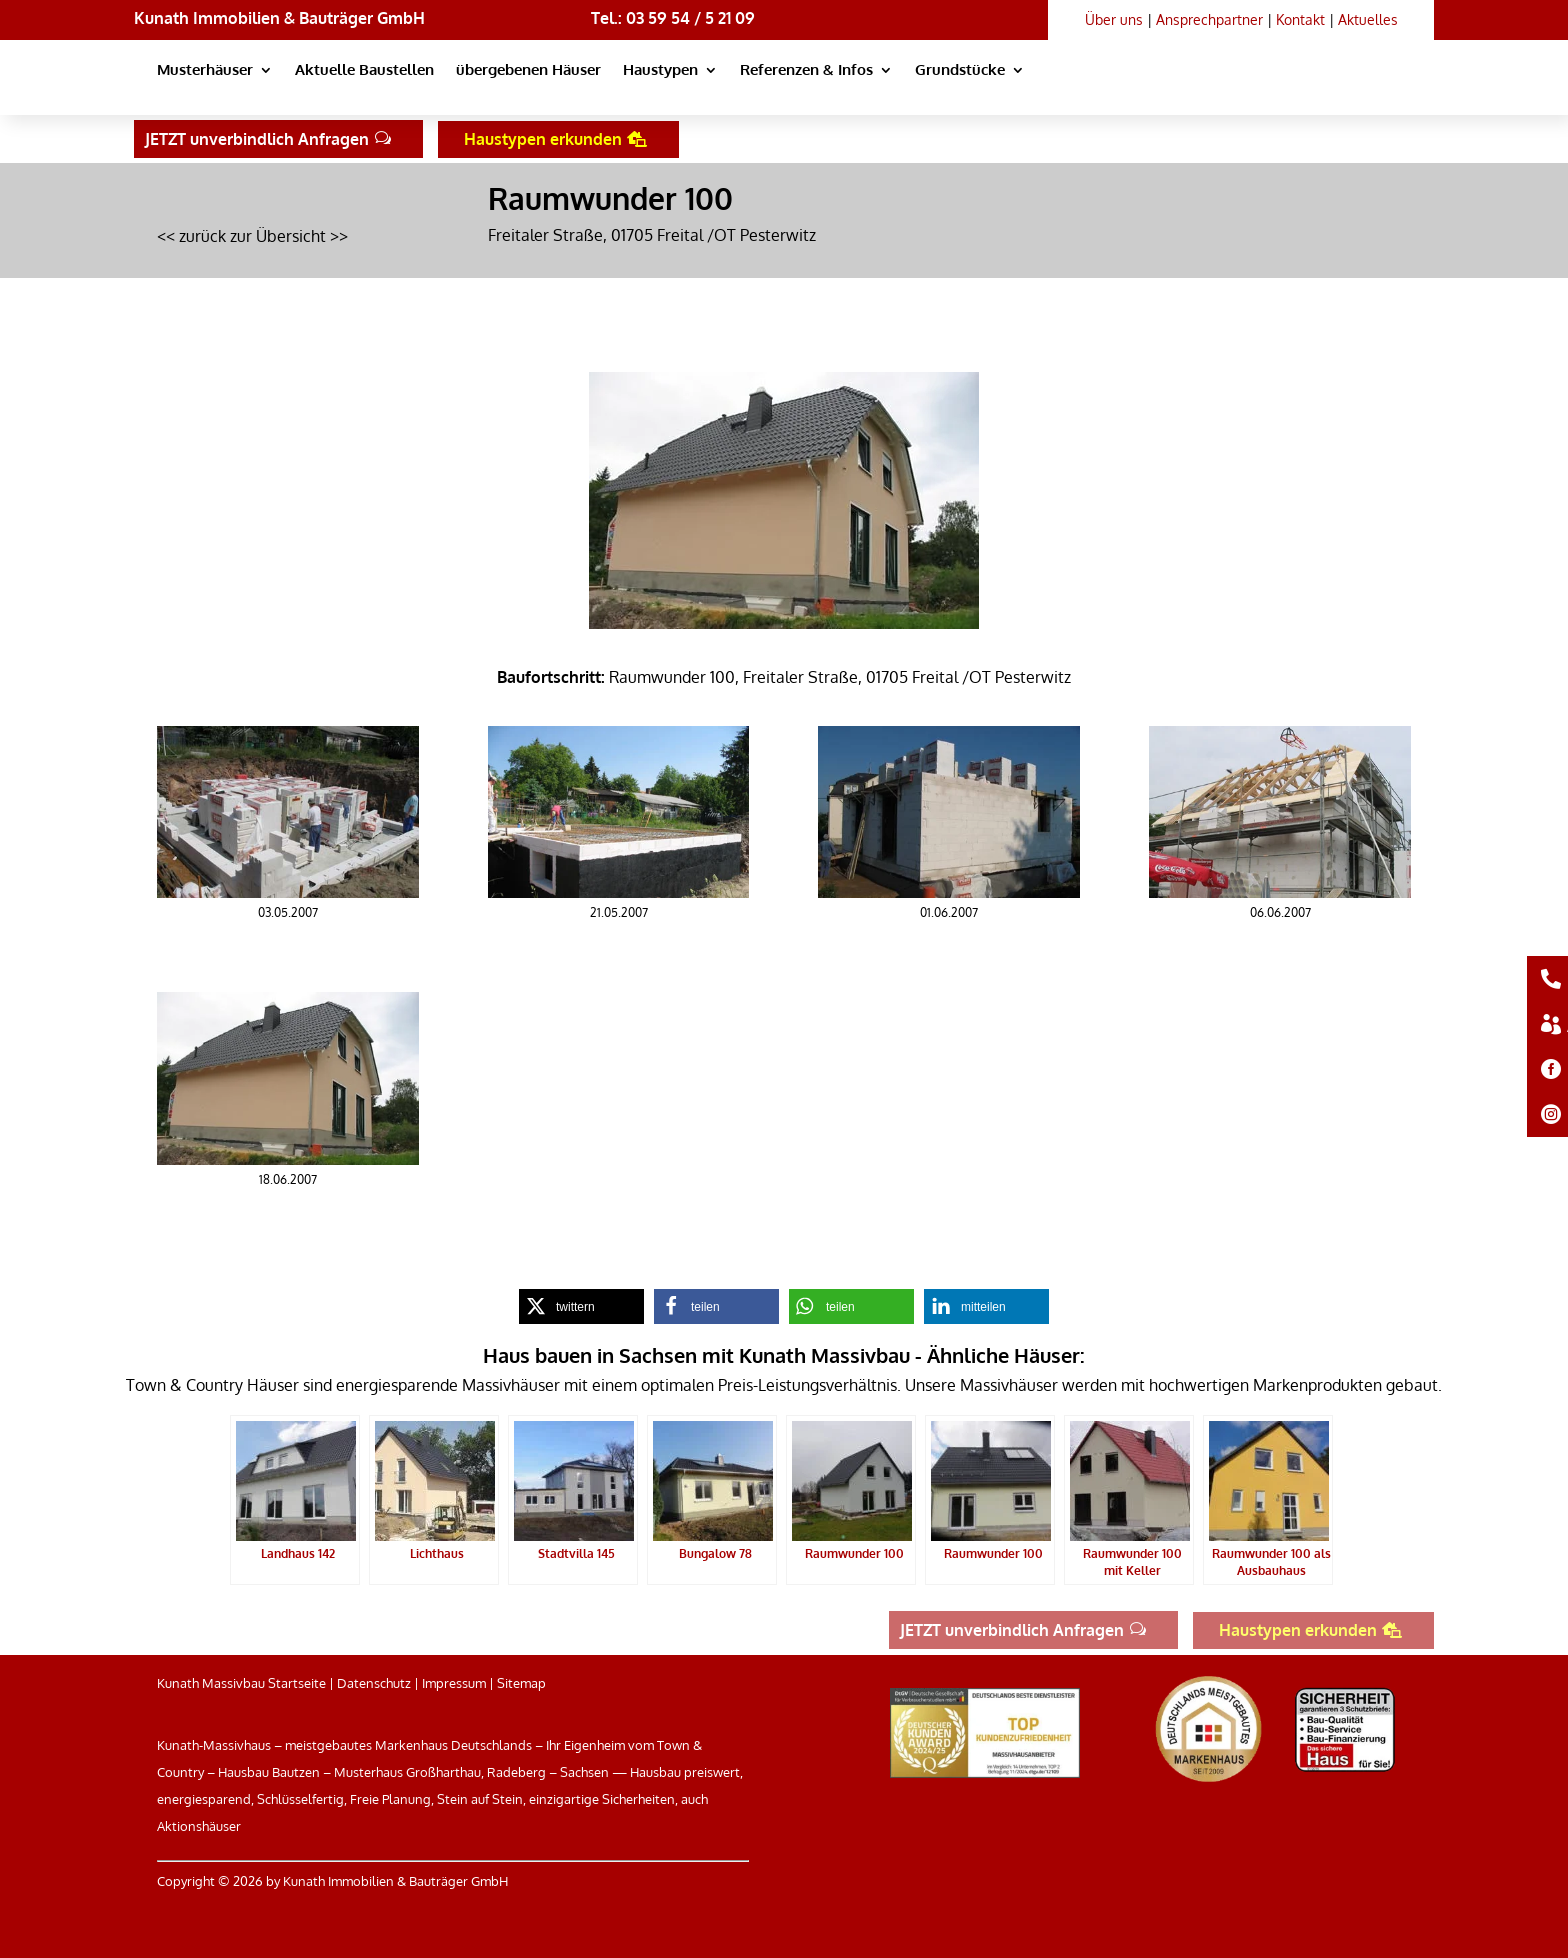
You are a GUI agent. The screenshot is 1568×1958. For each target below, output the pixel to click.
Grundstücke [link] (960, 71)
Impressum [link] (454, 1683)
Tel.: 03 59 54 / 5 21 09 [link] (673, 18)
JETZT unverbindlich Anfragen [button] (257, 139)
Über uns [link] (1114, 19)
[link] (1225, 89)
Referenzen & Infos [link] (806, 71)
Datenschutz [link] (374, 1683)
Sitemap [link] (521, 1683)
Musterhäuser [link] (205, 71)
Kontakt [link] (1300, 19)
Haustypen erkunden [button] (543, 139)
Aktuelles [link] (1368, 19)
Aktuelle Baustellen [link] (364, 71)
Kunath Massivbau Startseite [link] (241, 1683)
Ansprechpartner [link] (1209, 19)
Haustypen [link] (660, 71)
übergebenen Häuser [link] (528, 71)
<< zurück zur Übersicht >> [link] (252, 236)
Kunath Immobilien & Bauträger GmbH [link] (279, 18)
